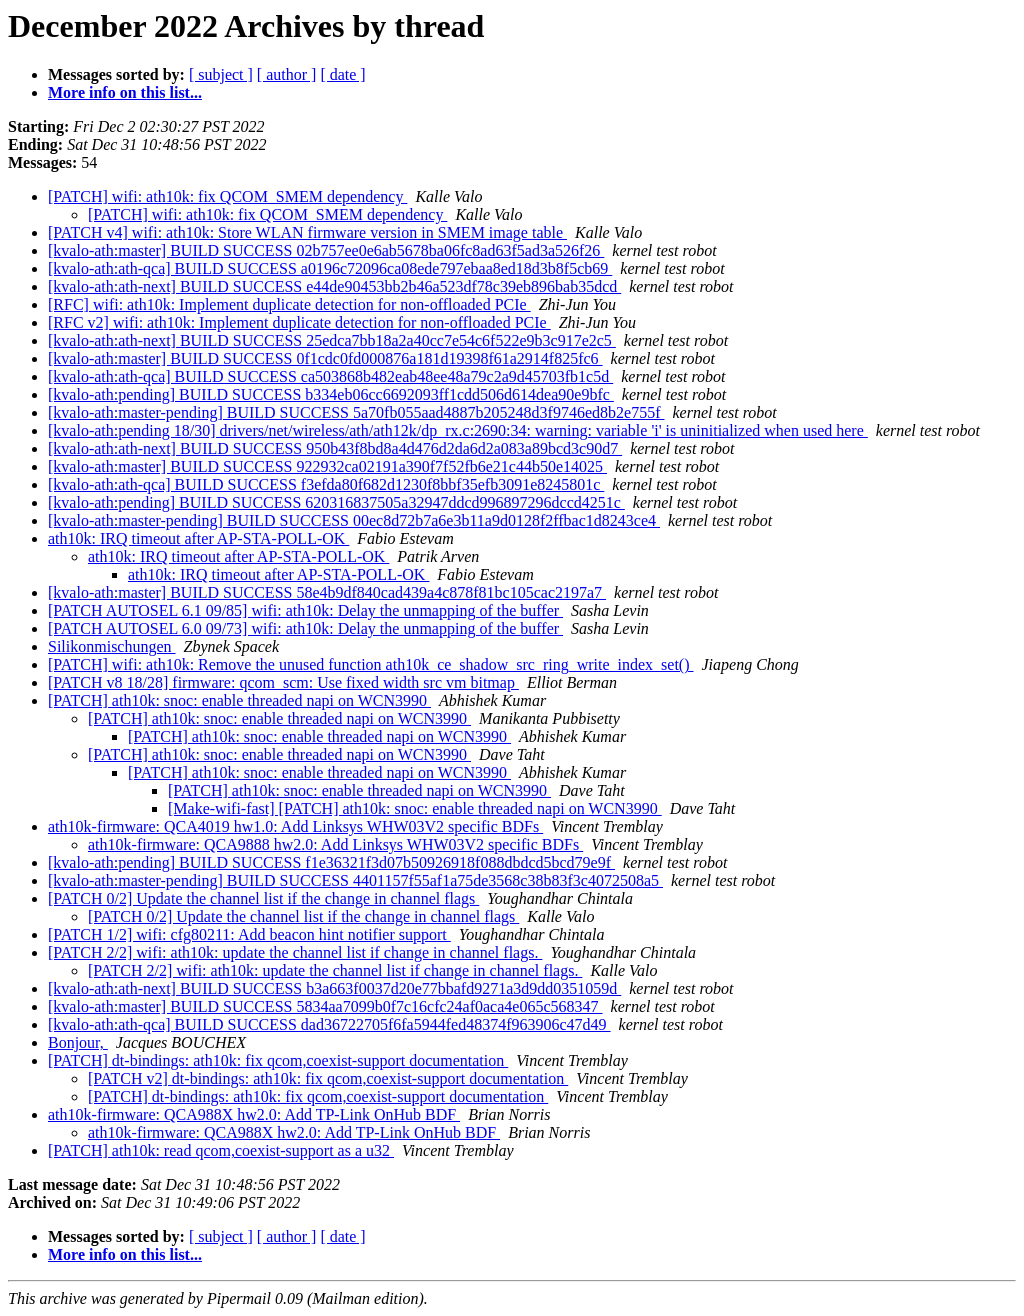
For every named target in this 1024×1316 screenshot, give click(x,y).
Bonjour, (78, 1042)
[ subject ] (221, 74)
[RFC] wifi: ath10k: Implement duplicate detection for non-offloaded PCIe (289, 304)
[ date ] (342, 74)
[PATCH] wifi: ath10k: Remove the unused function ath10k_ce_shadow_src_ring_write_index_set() (371, 664)
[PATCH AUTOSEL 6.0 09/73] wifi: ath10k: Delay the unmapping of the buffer (305, 628)
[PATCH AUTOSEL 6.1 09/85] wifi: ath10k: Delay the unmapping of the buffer (305, 610)
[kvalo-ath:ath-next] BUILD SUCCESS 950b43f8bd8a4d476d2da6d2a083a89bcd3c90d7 (335, 448)
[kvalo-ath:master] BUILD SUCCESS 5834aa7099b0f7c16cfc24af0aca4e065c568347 (325, 1006)
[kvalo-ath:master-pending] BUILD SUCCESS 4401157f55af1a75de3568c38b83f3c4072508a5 (355, 880)
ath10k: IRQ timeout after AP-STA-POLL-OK (198, 538)
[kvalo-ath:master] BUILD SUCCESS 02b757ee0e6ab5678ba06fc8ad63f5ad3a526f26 (326, 250)
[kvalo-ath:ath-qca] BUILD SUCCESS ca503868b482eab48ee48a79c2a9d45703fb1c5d (330, 376)
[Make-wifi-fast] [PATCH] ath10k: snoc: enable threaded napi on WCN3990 (415, 808)
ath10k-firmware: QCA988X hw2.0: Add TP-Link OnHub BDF (254, 1114)
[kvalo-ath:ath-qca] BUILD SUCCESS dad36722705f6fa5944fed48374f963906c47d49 (329, 1024)
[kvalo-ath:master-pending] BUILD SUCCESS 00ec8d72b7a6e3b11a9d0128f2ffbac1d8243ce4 (354, 520)
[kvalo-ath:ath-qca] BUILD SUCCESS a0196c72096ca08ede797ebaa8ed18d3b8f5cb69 (330, 268)
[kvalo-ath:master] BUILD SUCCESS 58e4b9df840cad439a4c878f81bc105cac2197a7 (327, 592)
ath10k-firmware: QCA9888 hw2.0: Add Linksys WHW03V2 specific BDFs (335, 844)
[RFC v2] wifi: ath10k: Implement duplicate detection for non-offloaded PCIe (299, 322)
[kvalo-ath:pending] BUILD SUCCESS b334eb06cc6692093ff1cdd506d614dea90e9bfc (331, 394)
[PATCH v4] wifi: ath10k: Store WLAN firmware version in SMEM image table (307, 232)
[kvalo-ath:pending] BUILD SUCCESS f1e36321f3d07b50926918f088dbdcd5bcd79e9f (331, 862)
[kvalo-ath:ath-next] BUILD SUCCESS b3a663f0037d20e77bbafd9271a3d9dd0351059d (334, 988)
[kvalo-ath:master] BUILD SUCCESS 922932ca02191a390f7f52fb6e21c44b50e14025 (327, 466)
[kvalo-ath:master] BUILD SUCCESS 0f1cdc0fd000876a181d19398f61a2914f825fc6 (325, 358)
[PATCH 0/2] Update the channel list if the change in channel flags (263, 898)
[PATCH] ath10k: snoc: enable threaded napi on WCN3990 (239, 700)
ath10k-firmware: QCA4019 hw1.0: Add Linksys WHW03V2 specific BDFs (295, 826)
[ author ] (287, 74)
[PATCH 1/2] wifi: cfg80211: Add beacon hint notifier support (249, 934)
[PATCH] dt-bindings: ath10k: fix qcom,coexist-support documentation (278, 1060)
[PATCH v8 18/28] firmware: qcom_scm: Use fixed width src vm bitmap (283, 682)
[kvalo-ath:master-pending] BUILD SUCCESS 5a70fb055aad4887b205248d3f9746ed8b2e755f (356, 412)
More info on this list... (125, 92)
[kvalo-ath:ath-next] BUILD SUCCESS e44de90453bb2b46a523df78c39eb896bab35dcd (334, 286)
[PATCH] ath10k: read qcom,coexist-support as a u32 (221, 1150)
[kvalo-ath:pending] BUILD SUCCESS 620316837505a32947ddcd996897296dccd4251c (336, 502)
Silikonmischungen (112, 646)
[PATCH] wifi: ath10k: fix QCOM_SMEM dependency (227, 196)
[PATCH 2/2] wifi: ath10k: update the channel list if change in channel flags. (295, 952)
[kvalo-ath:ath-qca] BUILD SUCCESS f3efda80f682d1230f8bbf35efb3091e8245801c (326, 484)
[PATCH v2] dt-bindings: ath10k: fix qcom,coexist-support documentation (328, 1078)
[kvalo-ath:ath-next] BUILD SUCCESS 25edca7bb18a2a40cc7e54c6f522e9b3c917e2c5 (332, 340)
